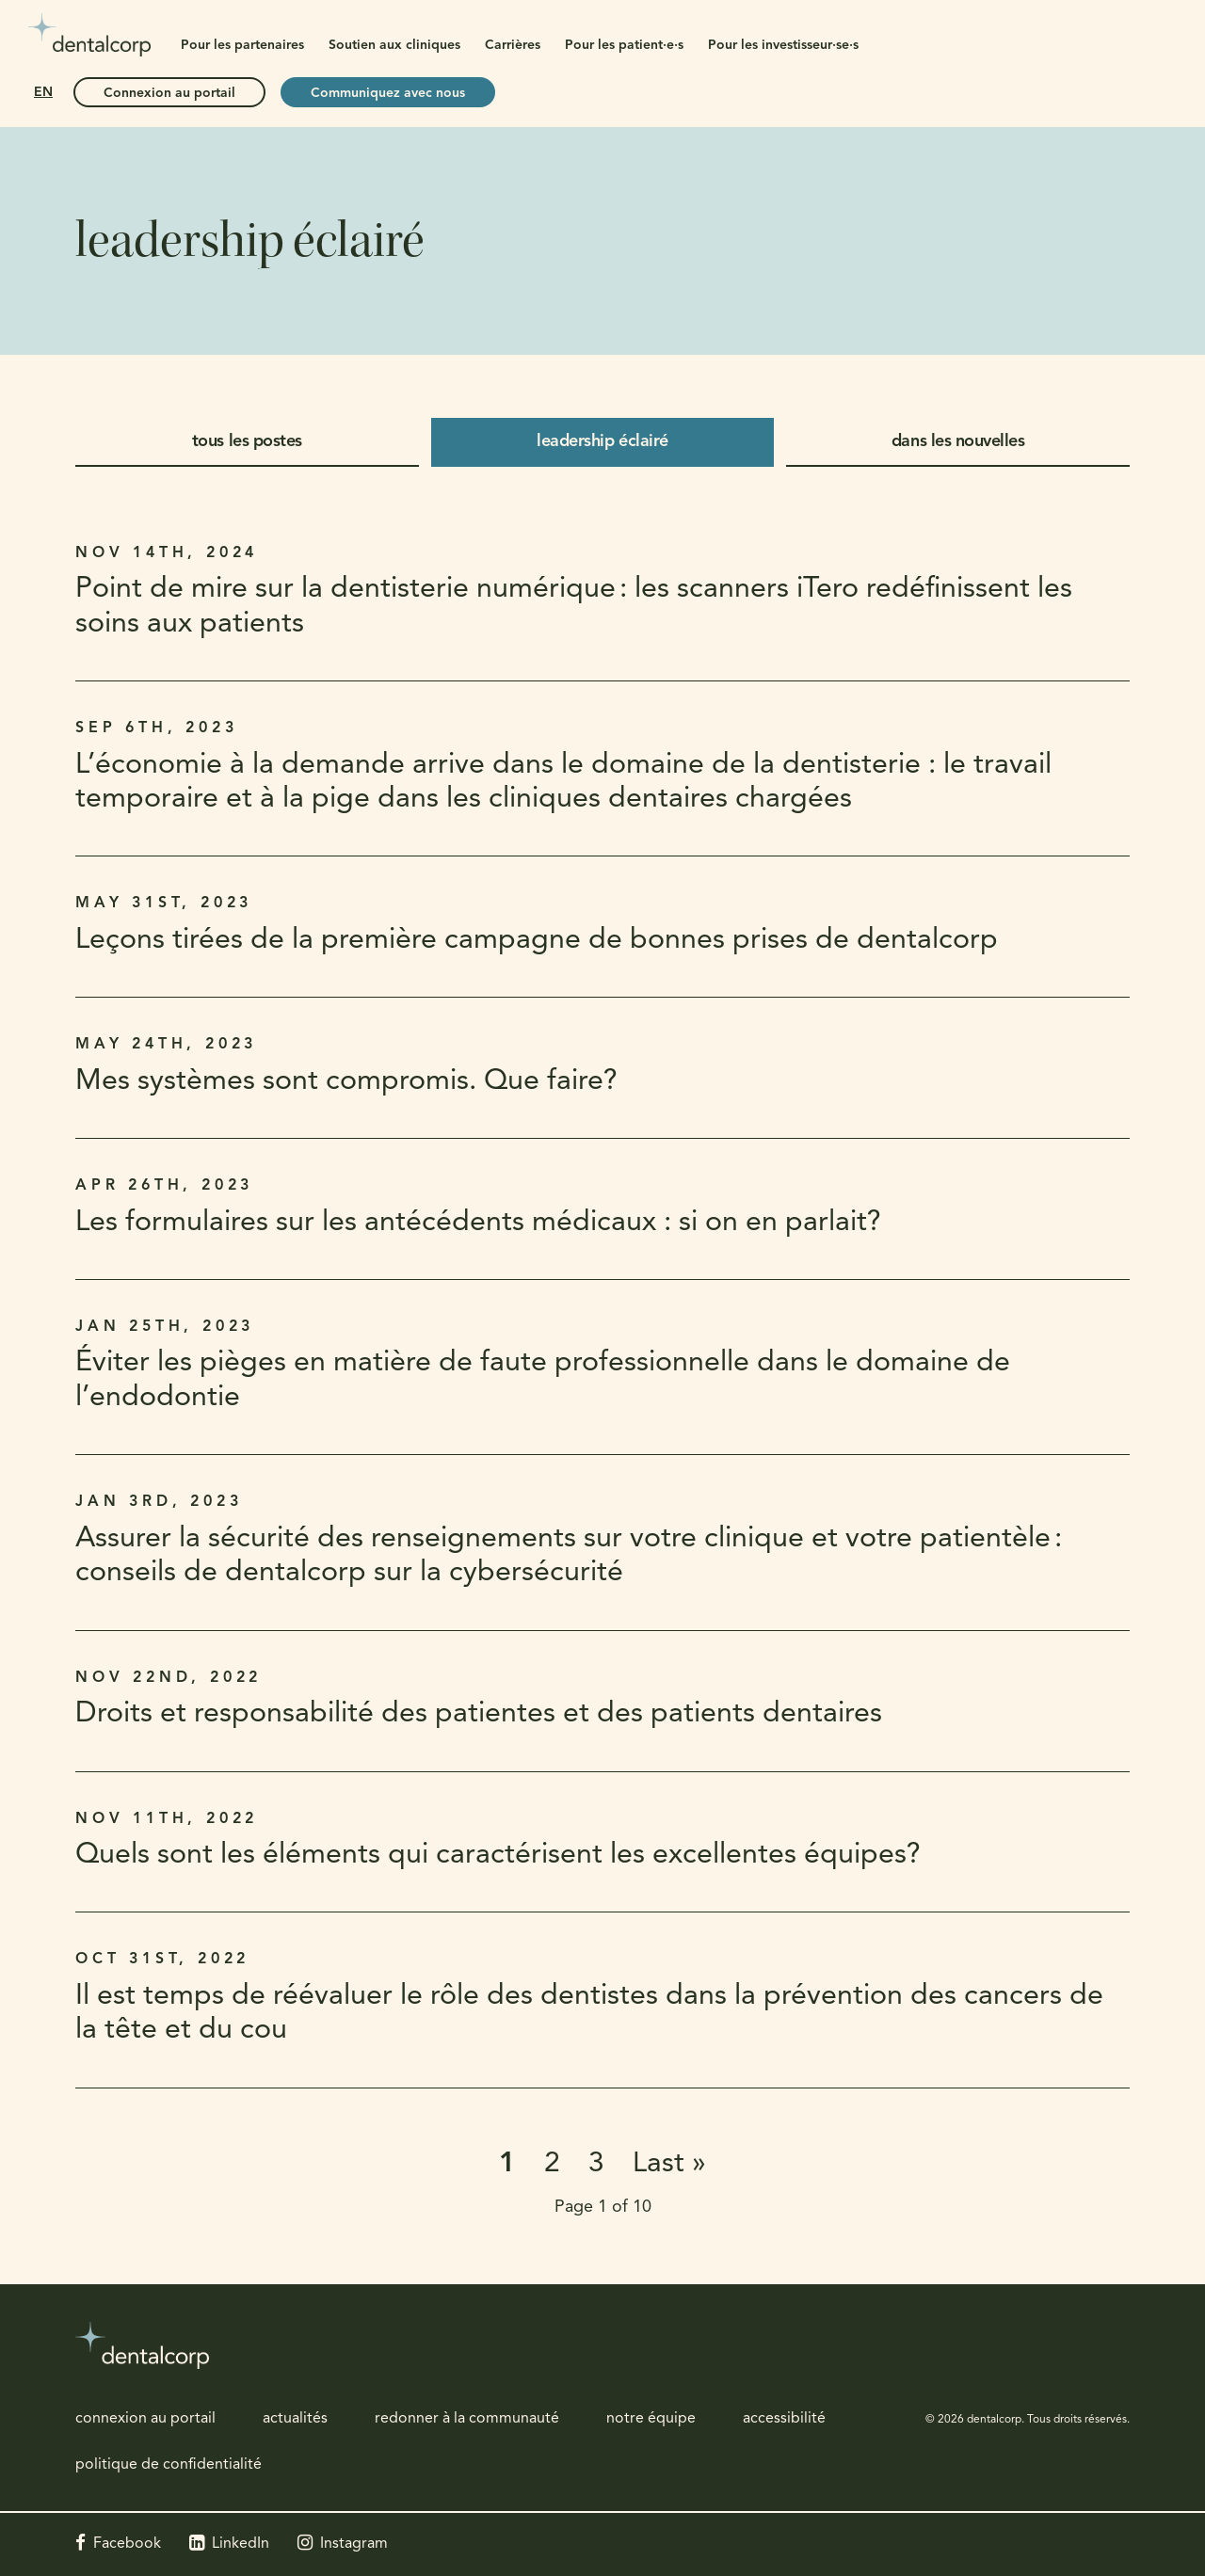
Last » (669, 2164)
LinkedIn (240, 2544)
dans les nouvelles (958, 442)
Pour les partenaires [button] (242, 46)
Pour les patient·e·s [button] (624, 46)
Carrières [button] (512, 46)
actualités (295, 2418)
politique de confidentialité (168, 2464)
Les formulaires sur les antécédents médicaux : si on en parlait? (478, 1223)
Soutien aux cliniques (394, 46)
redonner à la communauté (467, 2418)
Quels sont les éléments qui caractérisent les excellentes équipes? (498, 1855)
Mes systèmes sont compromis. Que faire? (346, 1081)
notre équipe (651, 2418)
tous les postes (247, 442)
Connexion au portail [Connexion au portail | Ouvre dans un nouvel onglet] (169, 94)
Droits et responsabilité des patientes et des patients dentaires (478, 1714)
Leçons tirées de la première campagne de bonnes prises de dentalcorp (536, 940)
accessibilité (784, 2418)
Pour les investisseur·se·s (783, 46)
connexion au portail (145, 2418)
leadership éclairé (602, 442)
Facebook (127, 2544)
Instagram (354, 2544)
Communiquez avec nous (388, 94)
